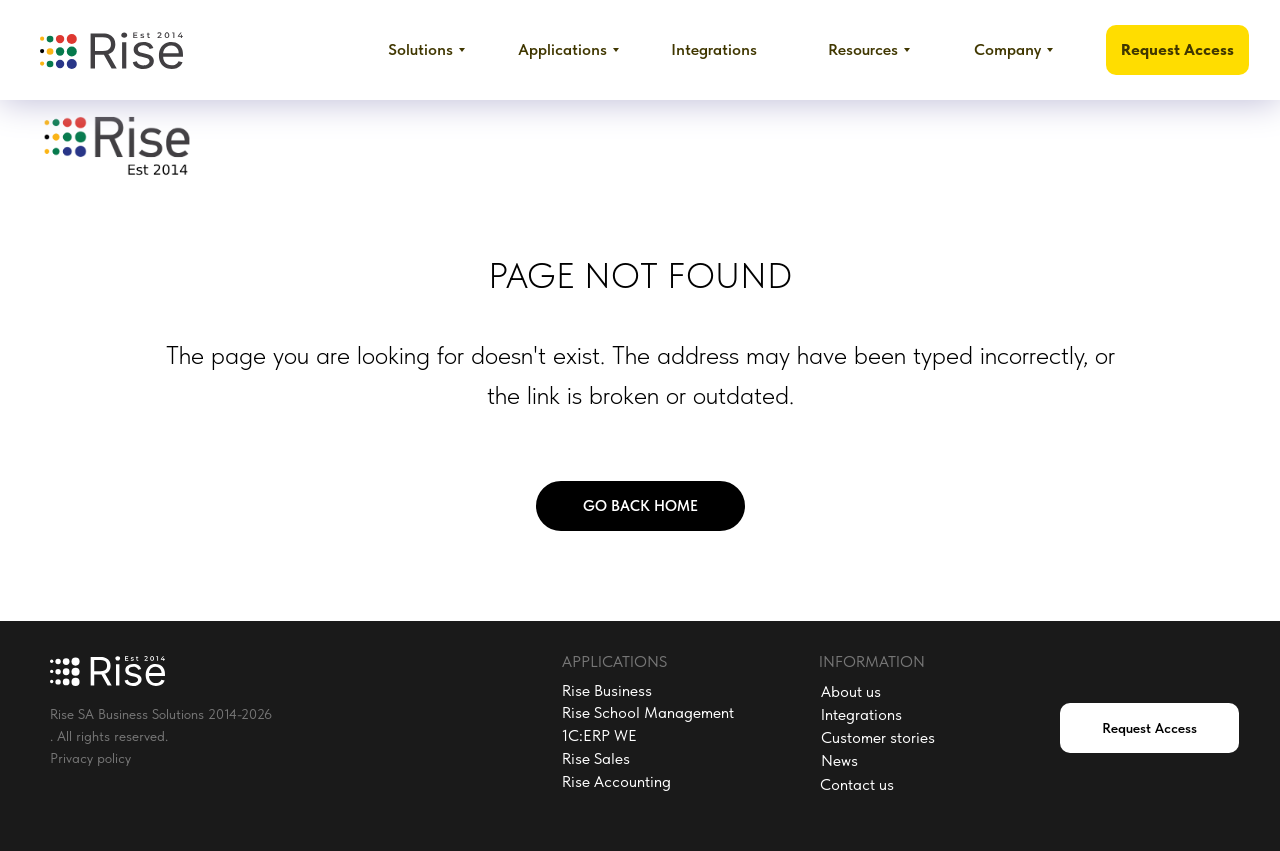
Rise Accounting (616, 781)
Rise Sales (596, 758)
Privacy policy (90, 758)
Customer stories (878, 737)
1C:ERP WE (599, 735)
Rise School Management (648, 712)
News (839, 760)
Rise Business (607, 690)
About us (851, 691)
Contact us (857, 784)
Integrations (861, 714)
